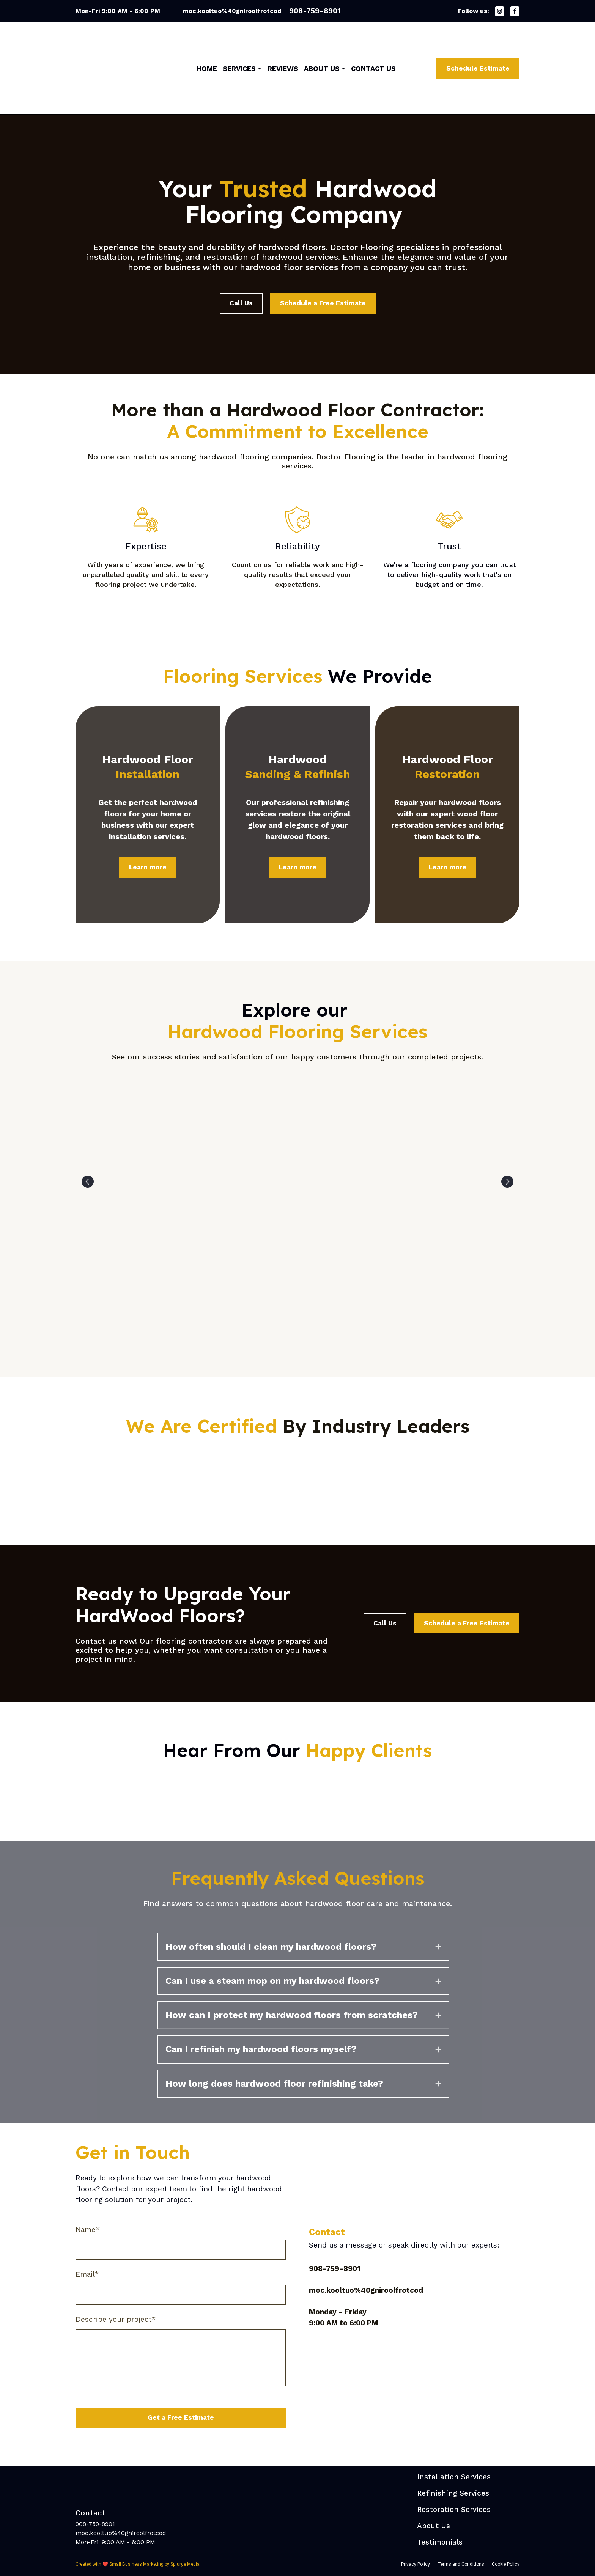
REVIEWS (283, 68)
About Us (433, 2525)
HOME (207, 68)
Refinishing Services (453, 2493)
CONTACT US (373, 68)
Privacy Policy (415, 2564)
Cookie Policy (505, 2564)
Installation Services (454, 2476)
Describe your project (116, 2319)
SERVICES (239, 68)
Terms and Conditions (461, 2564)
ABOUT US (322, 68)
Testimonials (440, 2542)
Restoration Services (454, 2509)
